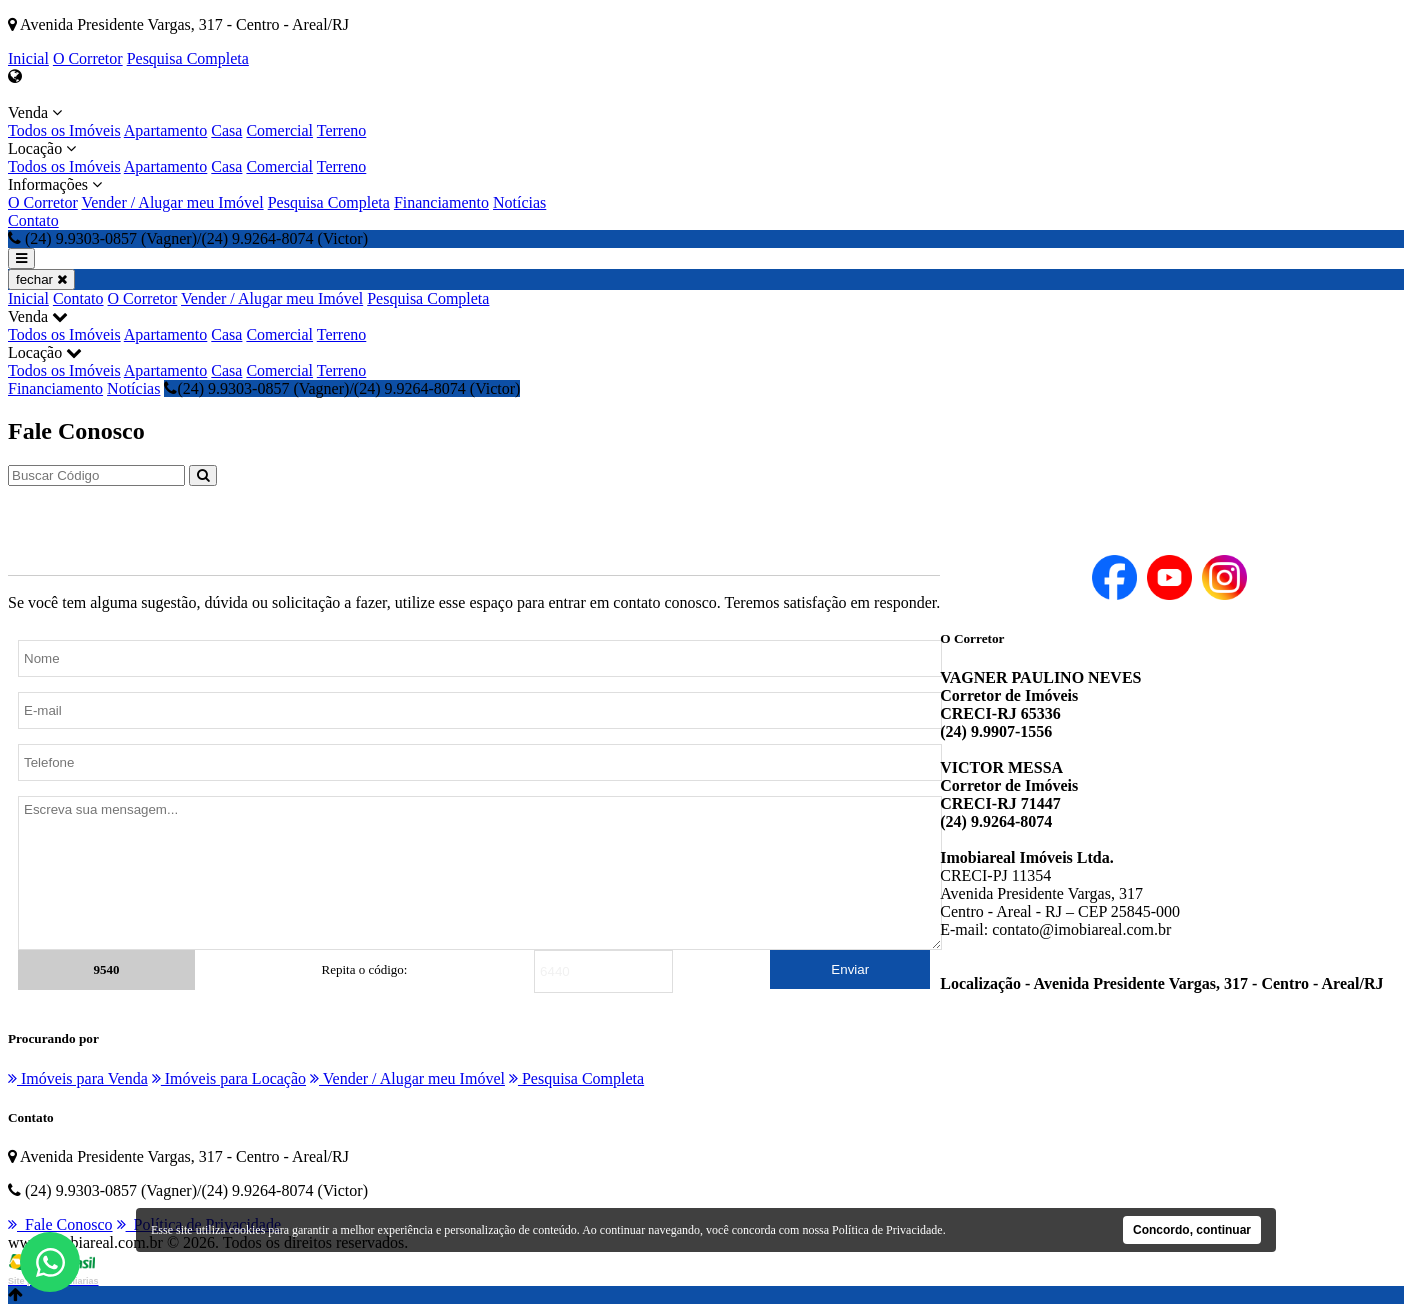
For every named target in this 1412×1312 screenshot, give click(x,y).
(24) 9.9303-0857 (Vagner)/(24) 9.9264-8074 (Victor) (342, 388)
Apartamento (166, 130)
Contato (33, 220)
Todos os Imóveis (64, 130)
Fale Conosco (60, 1224)
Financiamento (441, 202)
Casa (226, 130)
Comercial (279, 130)
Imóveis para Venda (78, 1078)
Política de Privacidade (887, 1230)
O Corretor (88, 58)
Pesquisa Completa (188, 58)
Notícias (519, 202)
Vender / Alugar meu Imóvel (172, 202)
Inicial (28, 58)
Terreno (342, 130)
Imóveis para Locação (229, 1078)
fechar (41, 279)
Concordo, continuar (1192, 1230)
